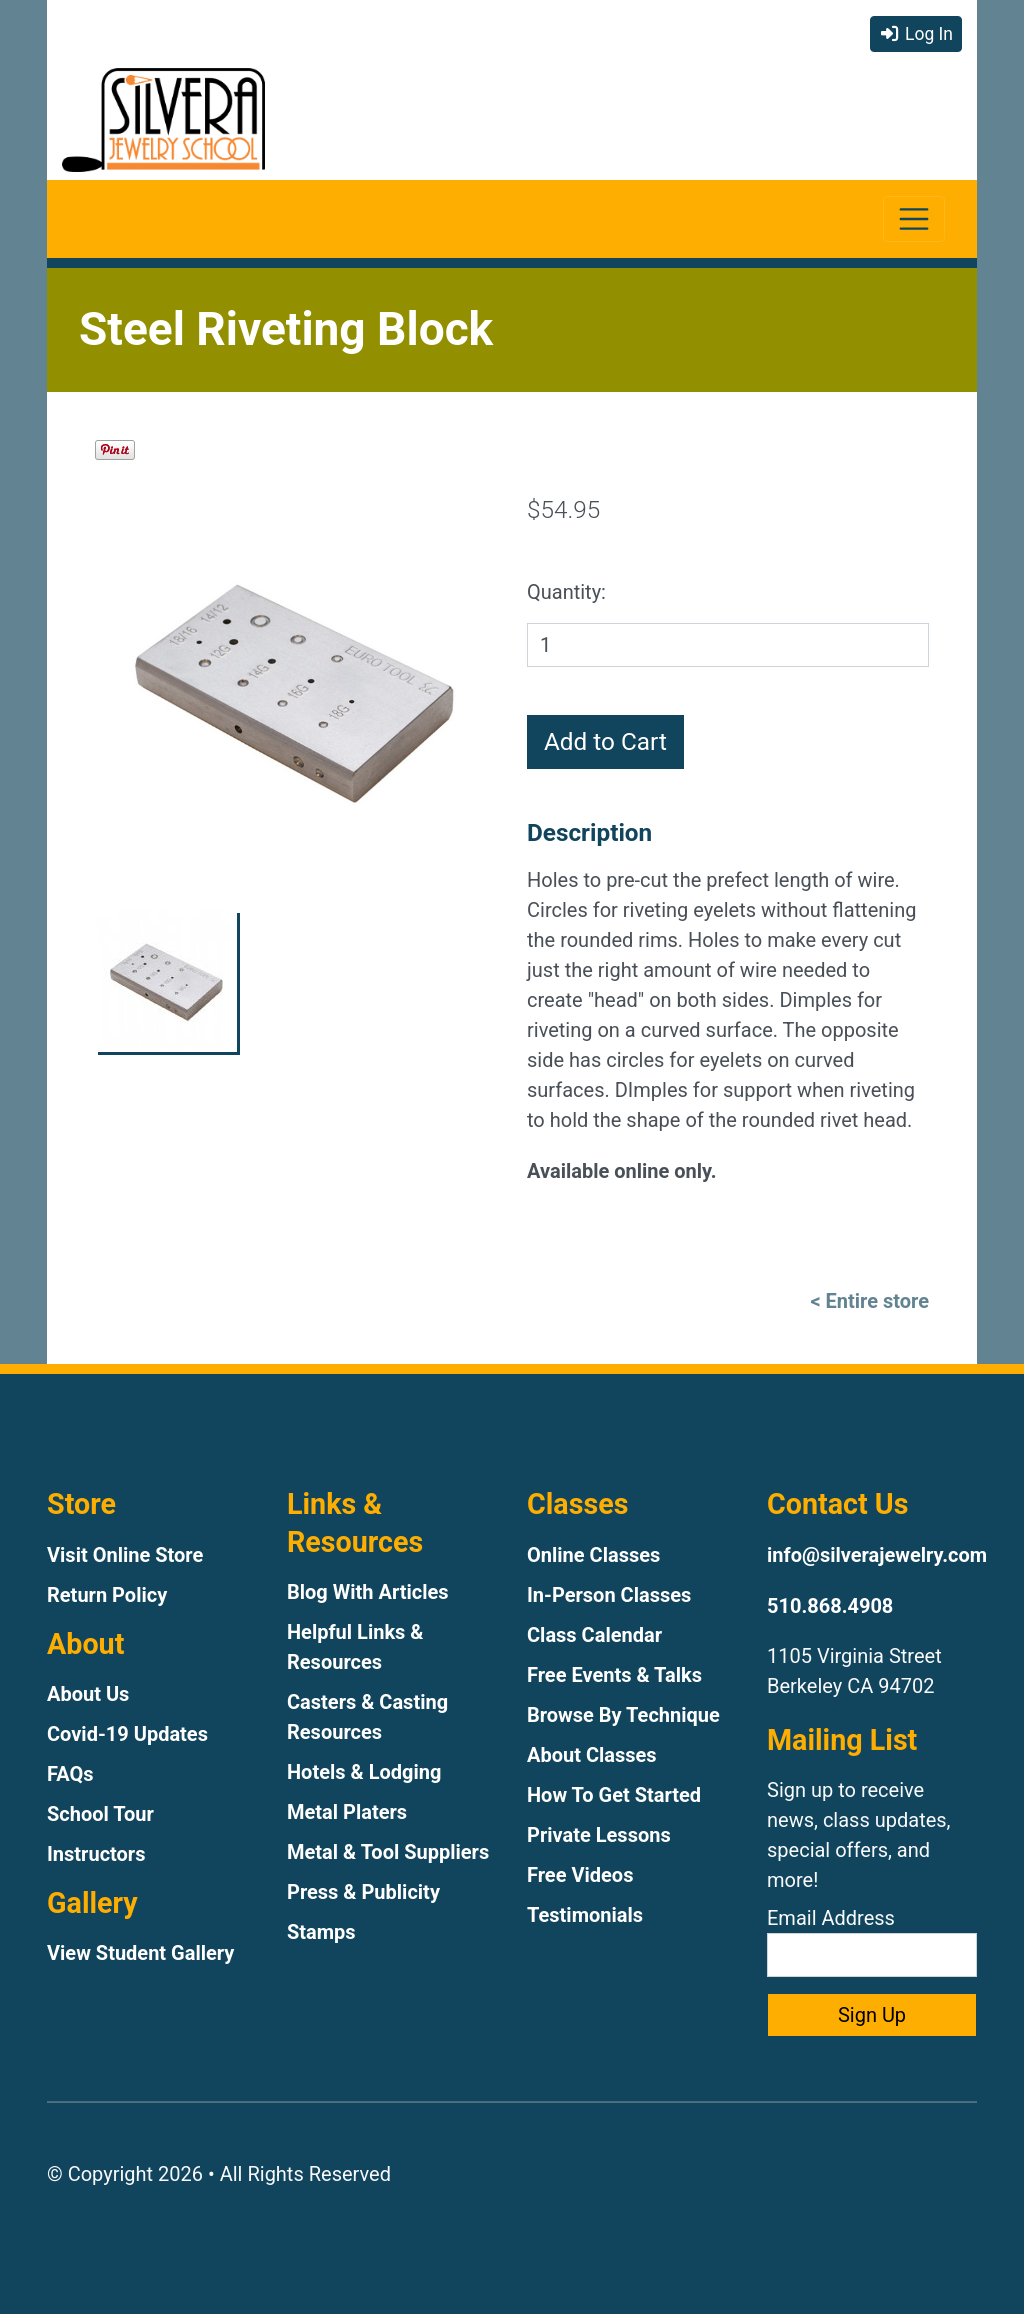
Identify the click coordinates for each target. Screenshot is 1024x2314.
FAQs (70, 1774)
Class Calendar (594, 1635)
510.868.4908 (830, 1606)
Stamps (321, 1932)
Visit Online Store (125, 1555)
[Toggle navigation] (914, 219)
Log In (916, 34)
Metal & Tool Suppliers (388, 1852)
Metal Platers (347, 1812)
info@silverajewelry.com (877, 1555)
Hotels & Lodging (364, 1772)
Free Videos (580, 1875)
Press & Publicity (363, 1892)
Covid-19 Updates (127, 1734)
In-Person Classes (609, 1595)
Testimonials (585, 1915)
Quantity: (566, 592)
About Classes (592, 1755)
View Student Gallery (140, 1953)
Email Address (872, 1941)
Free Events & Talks (614, 1675)
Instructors (96, 1854)
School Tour (100, 1814)
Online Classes (593, 1555)
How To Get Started (614, 1795)
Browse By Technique (623, 1715)
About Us (88, 1694)
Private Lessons (599, 1835)
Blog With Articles (368, 1592)
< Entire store (869, 1301)
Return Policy (107, 1595)
